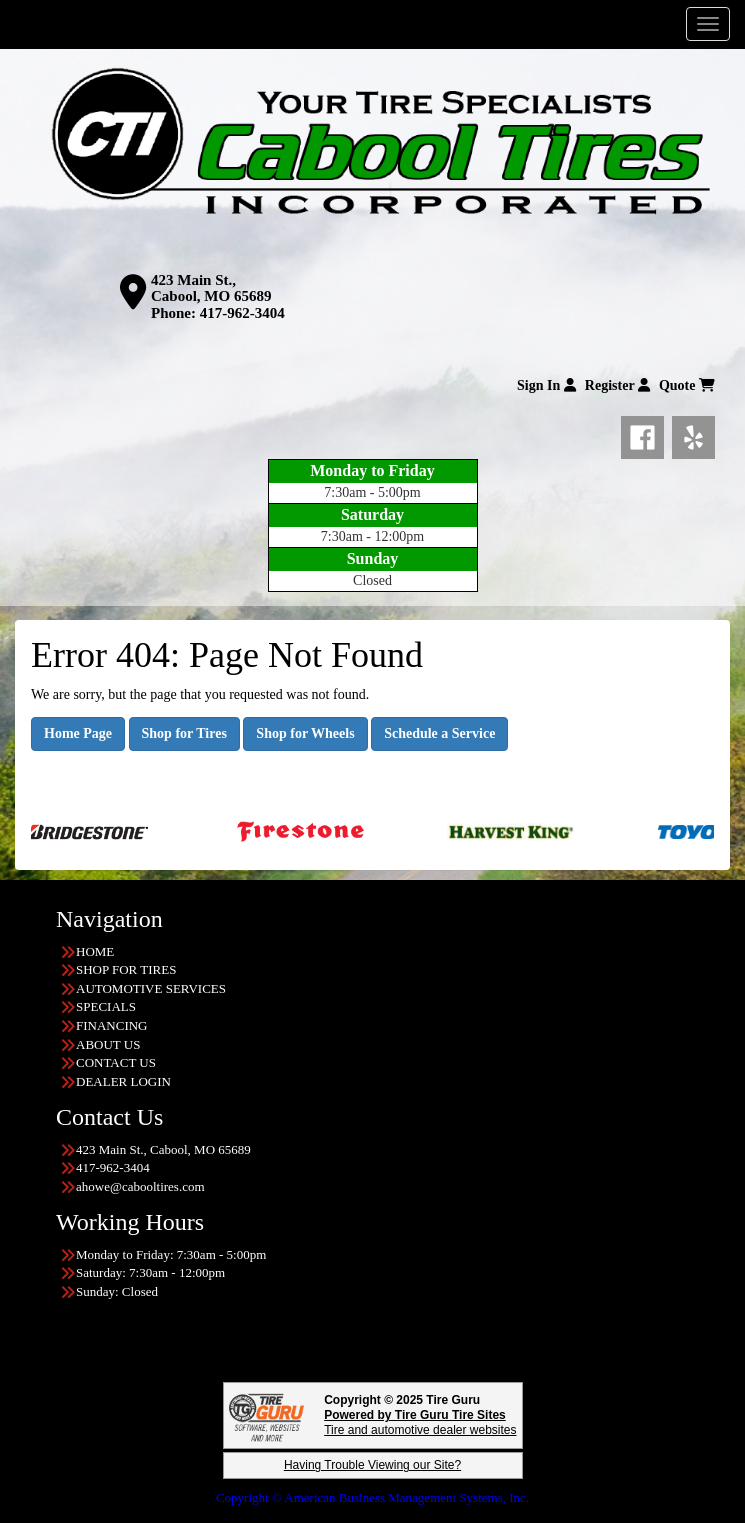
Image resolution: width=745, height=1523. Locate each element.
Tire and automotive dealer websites (420, 1422)
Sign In (546, 385)
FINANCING (112, 1025)
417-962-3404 (242, 313)
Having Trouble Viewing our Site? (372, 1465)
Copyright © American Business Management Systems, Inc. (372, 1497)
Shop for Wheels (305, 733)
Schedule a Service (439, 733)
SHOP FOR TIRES (126, 969)
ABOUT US (108, 1044)
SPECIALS (106, 1006)
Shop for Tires (184, 733)
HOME (95, 951)
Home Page (78, 733)
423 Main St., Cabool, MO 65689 (211, 288)
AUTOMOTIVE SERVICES (151, 988)
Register (617, 385)
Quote (687, 385)
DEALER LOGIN (123, 1081)
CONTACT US (116, 1062)
